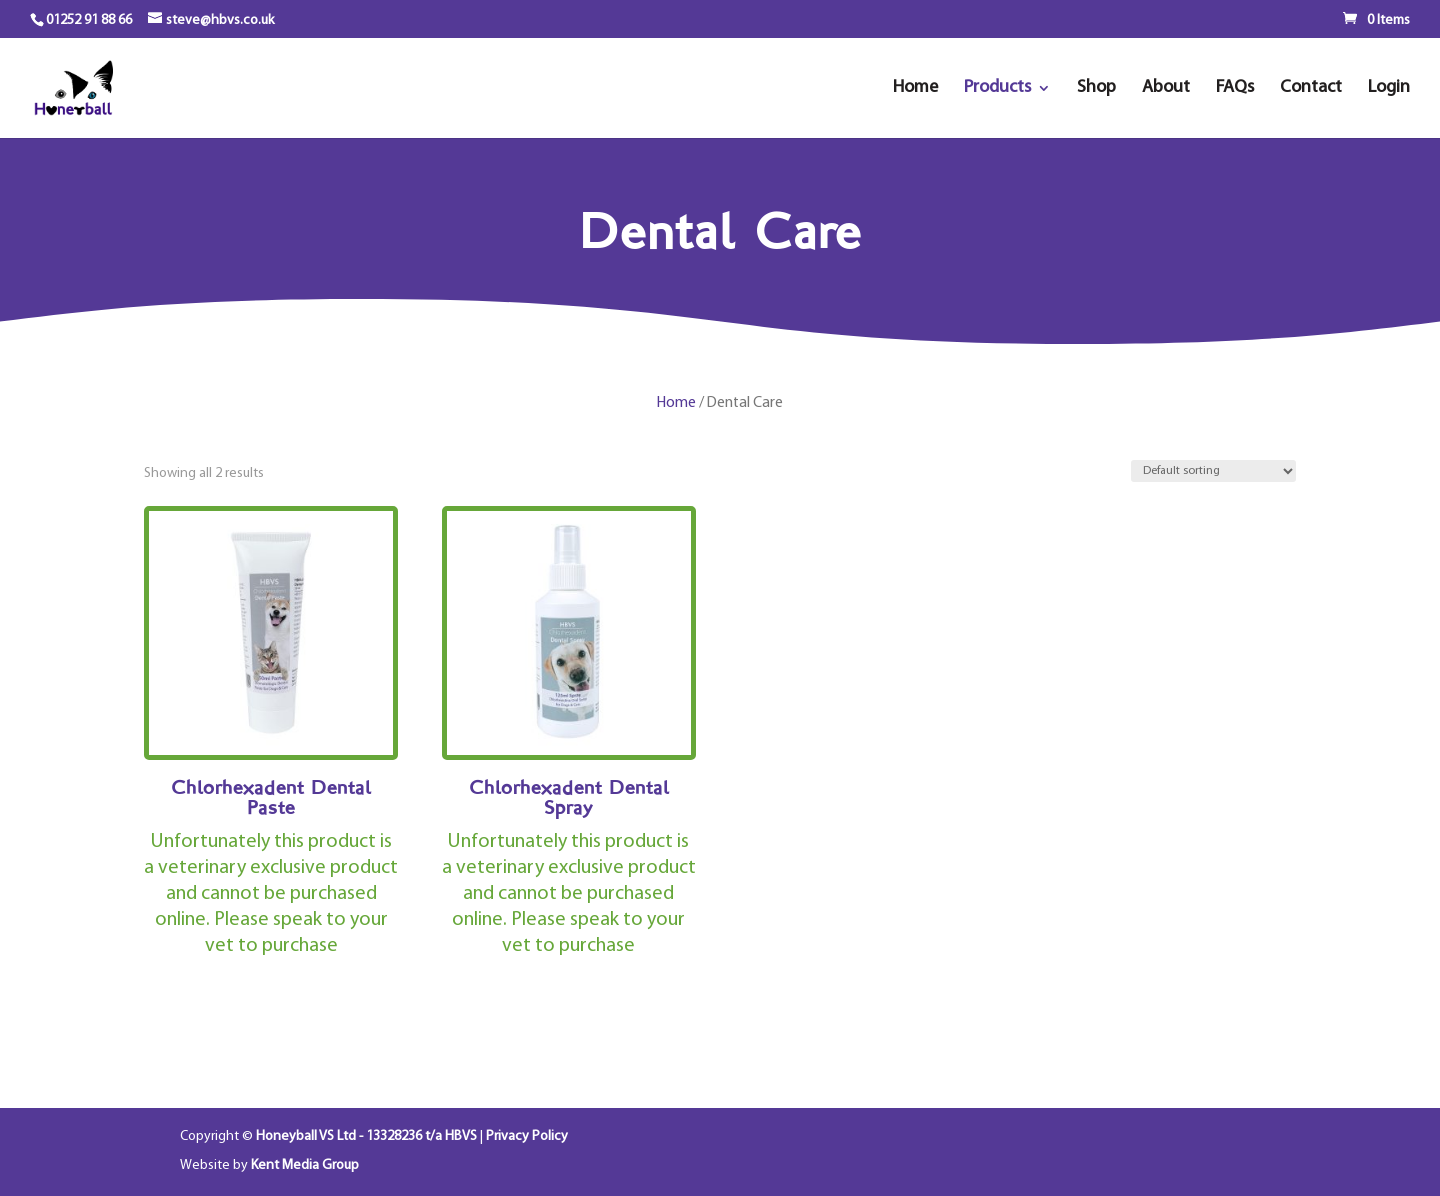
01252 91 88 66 (89, 20)
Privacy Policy (527, 1136)
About (1166, 89)
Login (1389, 89)
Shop (1096, 89)
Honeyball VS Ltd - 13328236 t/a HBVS (366, 1136)
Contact (1311, 89)
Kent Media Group (305, 1165)
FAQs (1235, 89)
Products (997, 89)
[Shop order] (1213, 471)
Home (915, 89)
